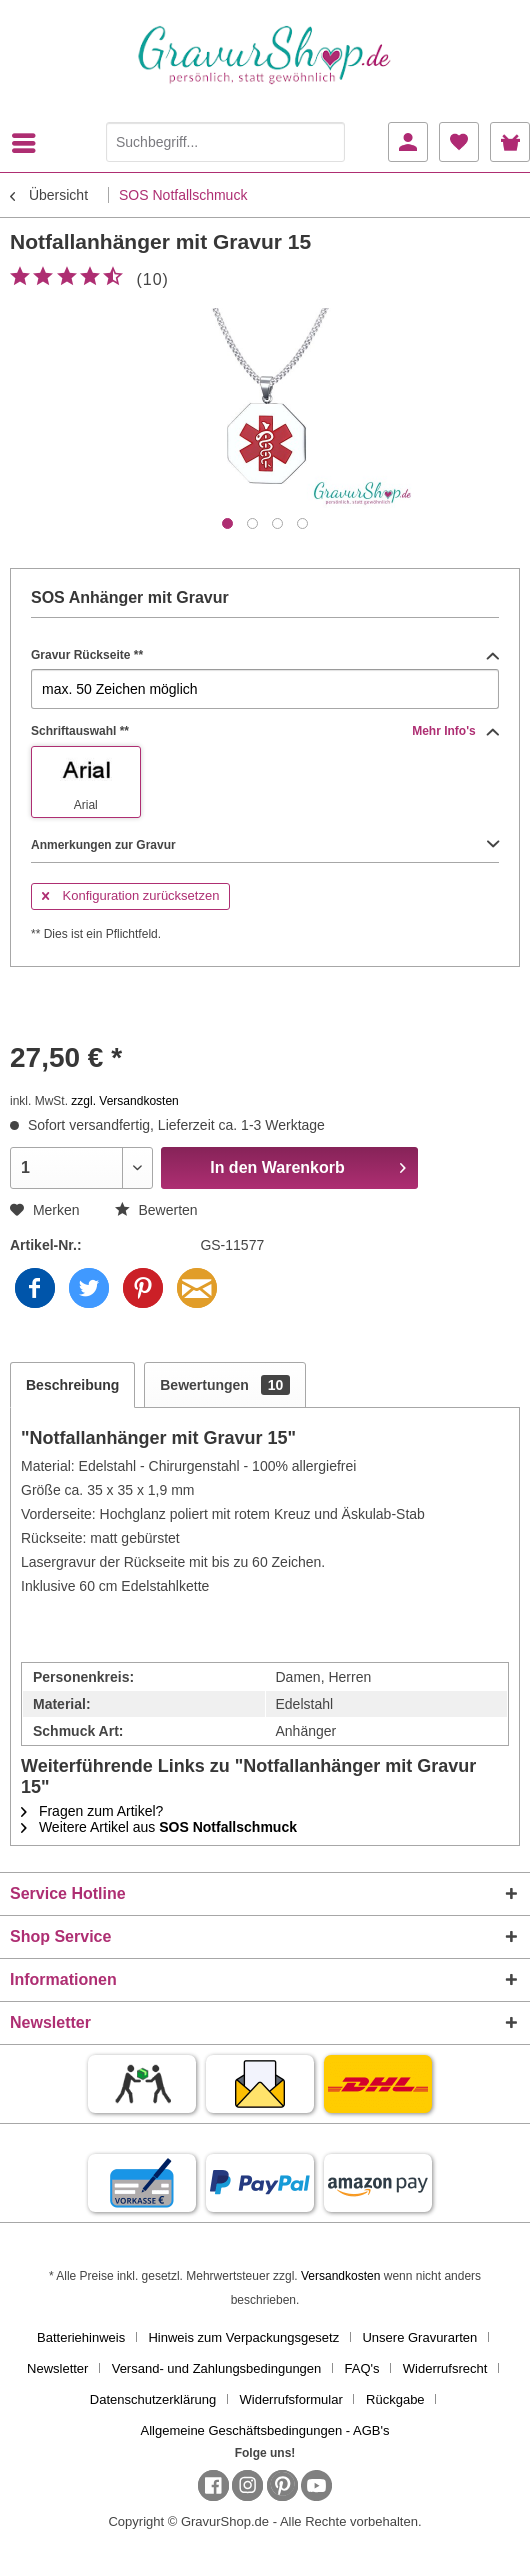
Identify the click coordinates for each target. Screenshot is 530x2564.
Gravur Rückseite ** (265, 655)
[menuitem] (29, 143)
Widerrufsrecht (445, 2368)
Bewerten (156, 1210)
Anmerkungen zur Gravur (265, 845)
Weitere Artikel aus (159, 1827)
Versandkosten (340, 2276)
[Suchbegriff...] (225, 142)
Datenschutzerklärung (153, 2399)
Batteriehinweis (81, 2337)
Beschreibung (72, 1385)
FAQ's (362, 2368)
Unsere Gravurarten (419, 2337)
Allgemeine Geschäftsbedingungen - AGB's (265, 2430)
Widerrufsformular (291, 2399)
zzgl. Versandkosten (124, 1101)
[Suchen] (325, 142)
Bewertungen (225, 1385)
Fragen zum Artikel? (92, 1811)
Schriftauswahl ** (265, 731)
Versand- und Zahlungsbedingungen (217, 2368)
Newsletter (57, 2368)
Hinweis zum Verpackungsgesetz (243, 2337)
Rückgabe (395, 2399)
